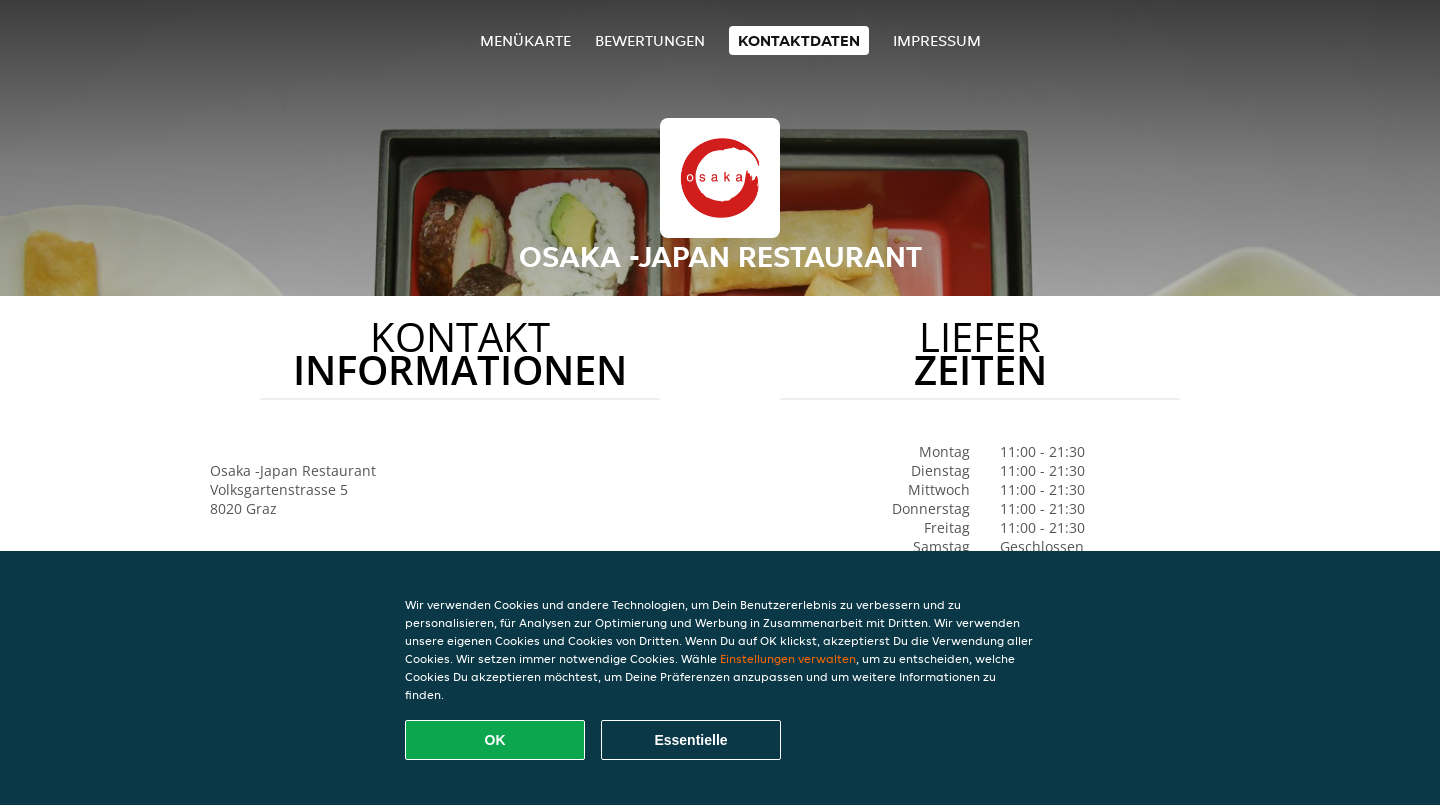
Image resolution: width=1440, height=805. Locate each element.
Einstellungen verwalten (788, 658)
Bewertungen (650, 40)
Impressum (937, 40)
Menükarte (525, 40)
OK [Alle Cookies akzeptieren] (495, 740)
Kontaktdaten (799, 40)
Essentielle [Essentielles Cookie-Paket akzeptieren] (690, 740)
